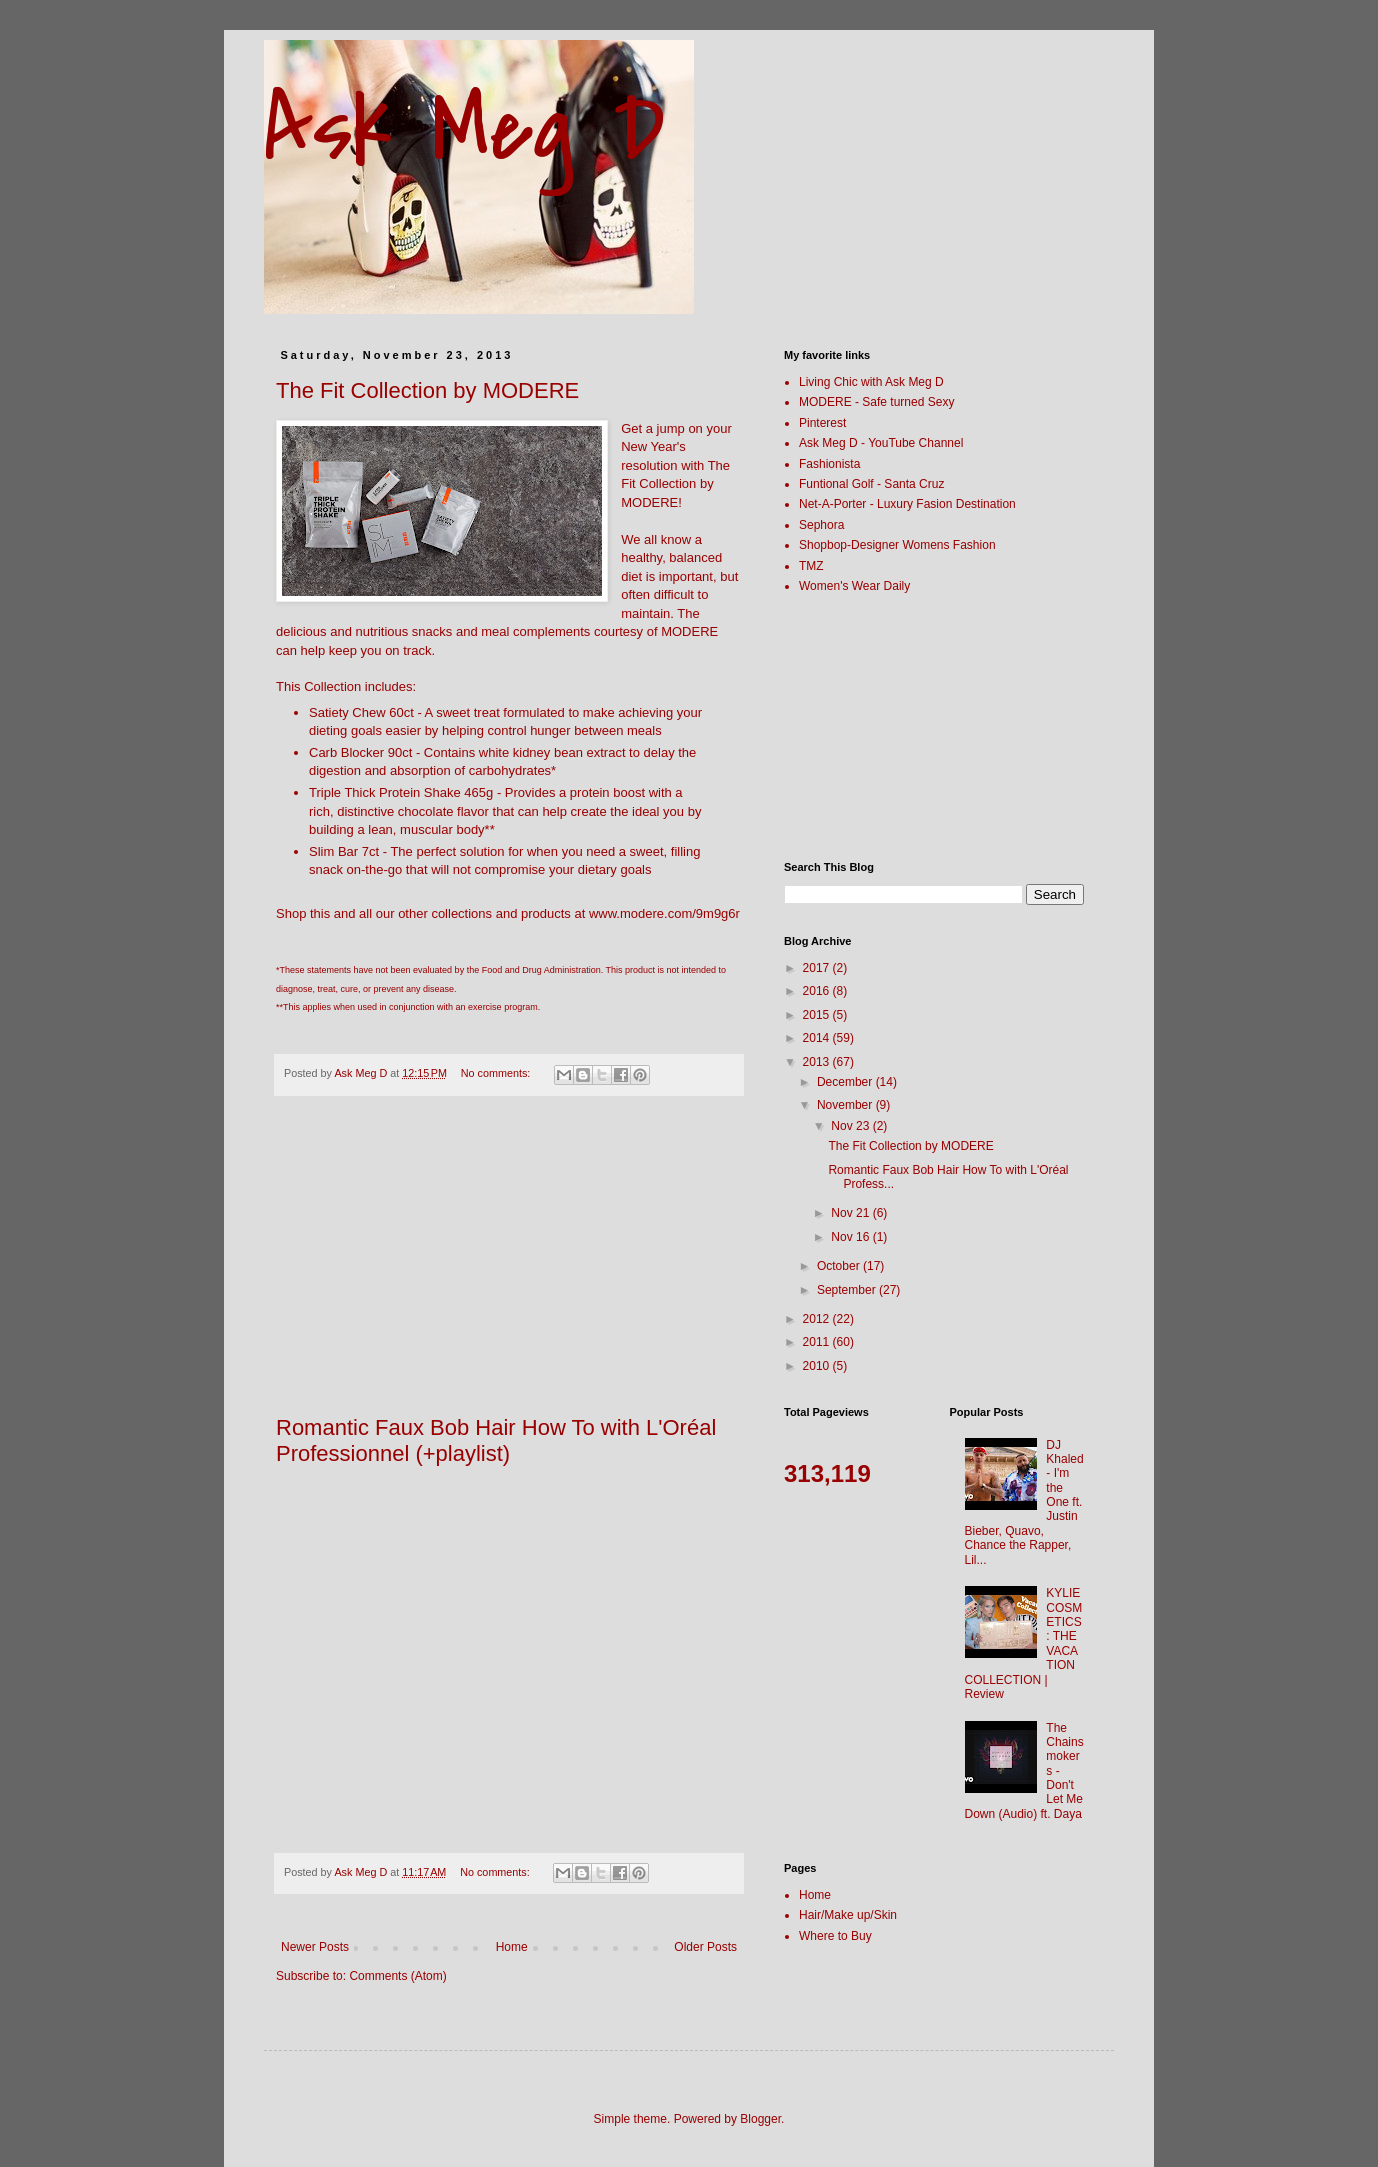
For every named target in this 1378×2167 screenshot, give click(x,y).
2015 (818, 1015)
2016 (818, 991)
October (840, 1266)
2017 (818, 968)
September (848, 1290)
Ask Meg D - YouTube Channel (881, 443)
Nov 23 (851, 1126)
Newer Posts (315, 1947)
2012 (818, 1319)
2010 (818, 1366)
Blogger (760, 2119)
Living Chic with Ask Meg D (871, 382)
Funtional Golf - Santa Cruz (871, 484)
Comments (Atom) (397, 1976)
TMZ (811, 566)
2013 (818, 1062)
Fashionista (829, 464)
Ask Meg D (464, 129)
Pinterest (822, 423)
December (846, 1082)
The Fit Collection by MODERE (427, 390)
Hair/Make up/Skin (848, 1915)
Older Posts (705, 1947)
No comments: (497, 1073)
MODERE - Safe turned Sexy (876, 402)
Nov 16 (851, 1237)
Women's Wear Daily (854, 586)
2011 (818, 1342)
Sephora (821, 525)
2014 (818, 1038)
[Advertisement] (509, 1266)
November (846, 1105)
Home (512, 1947)
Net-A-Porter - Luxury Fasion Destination (907, 504)
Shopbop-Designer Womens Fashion (897, 545)
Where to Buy (835, 1936)
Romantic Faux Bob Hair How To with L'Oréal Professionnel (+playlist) (496, 1440)
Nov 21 (851, 1213)
